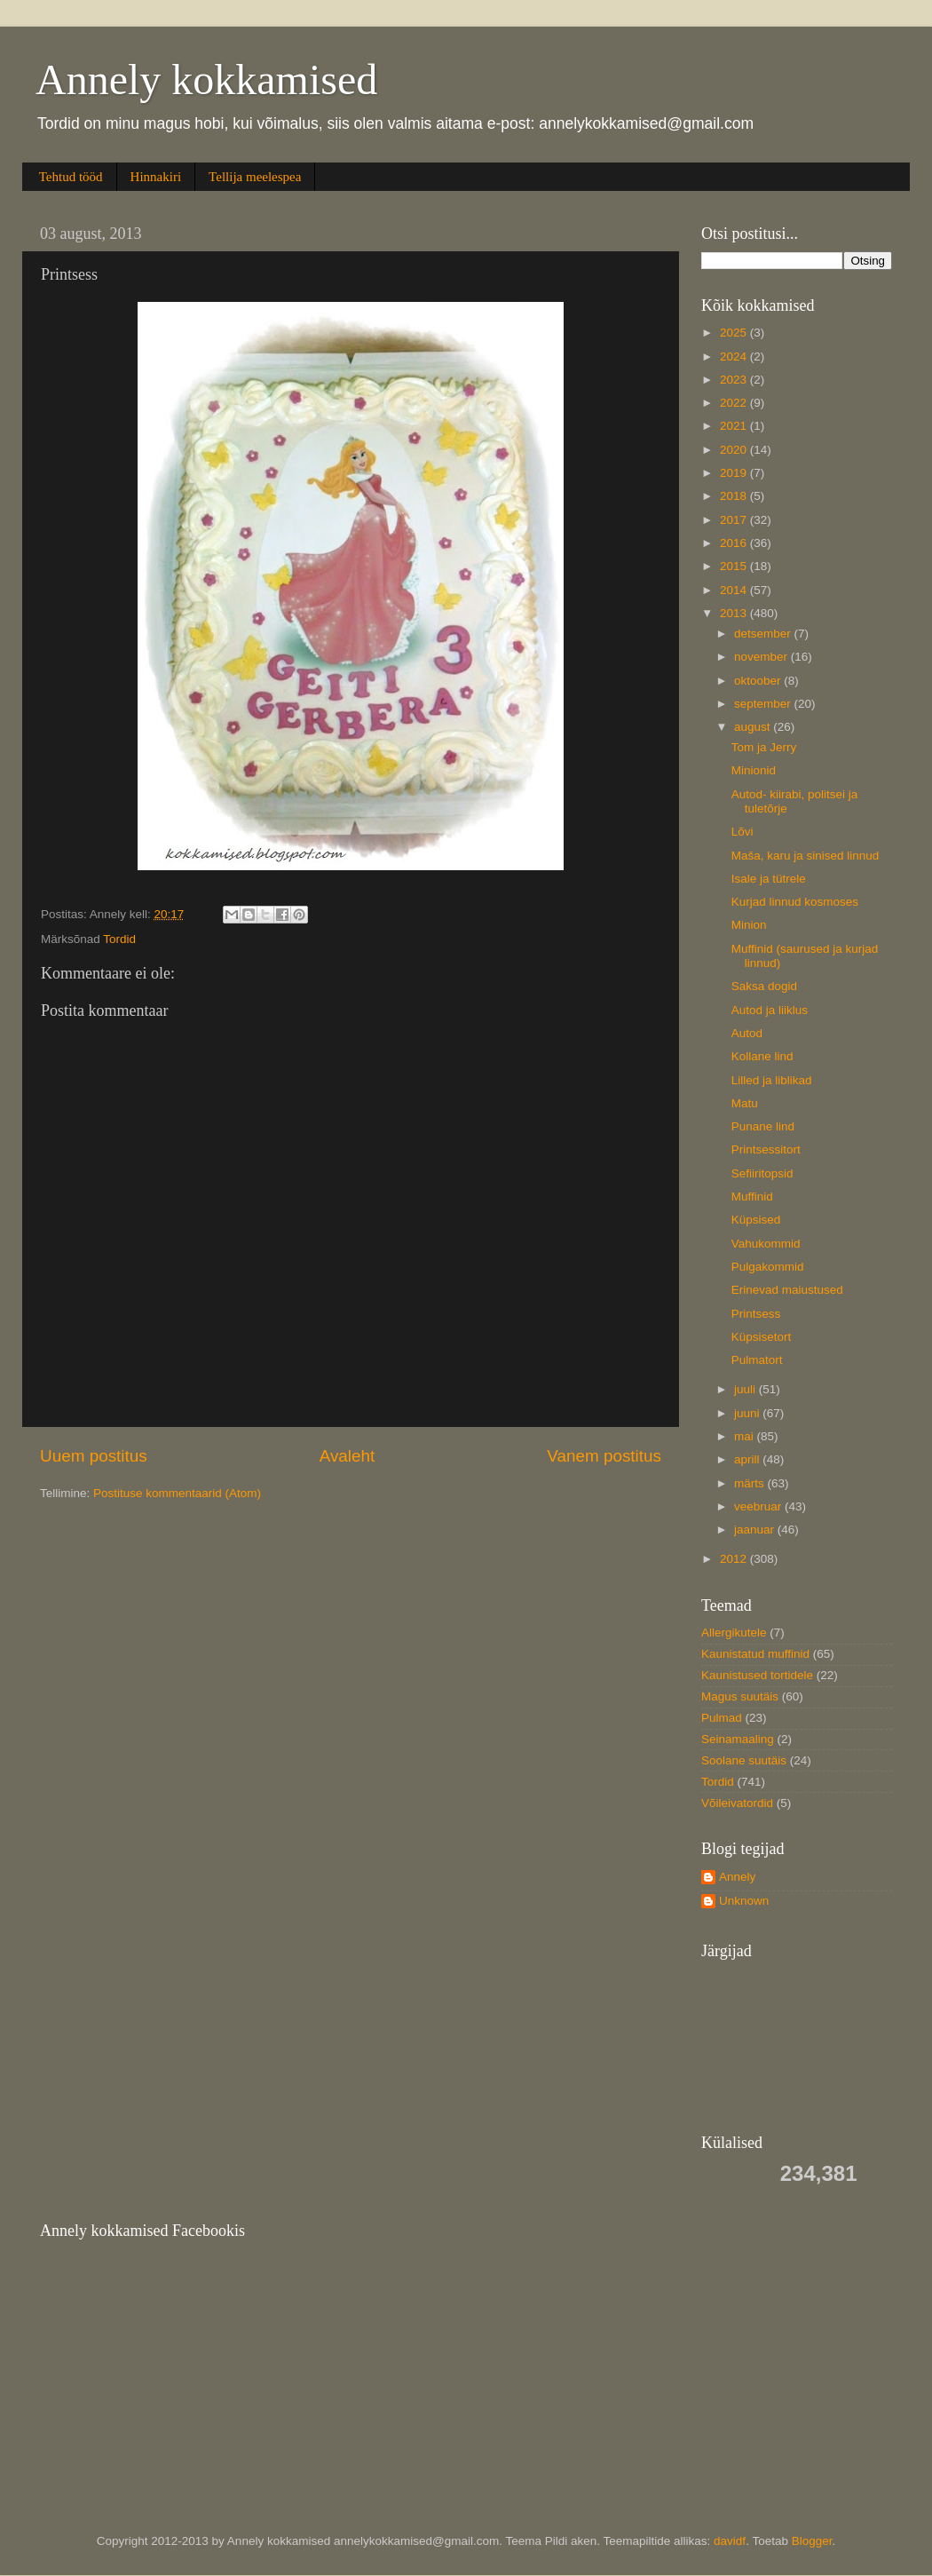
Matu (744, 1103)
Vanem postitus (604, 1456)
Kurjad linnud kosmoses (794, 901)
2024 (735, 356)
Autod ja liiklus (769, 1010)
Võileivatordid (737, 1803)
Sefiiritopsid (762, 1173)
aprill (748, 1459)
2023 (735, 379)
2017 (735, 520)
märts (751, 1483)
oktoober (759, 680)
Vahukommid (766, 1243)
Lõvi (742, 831)
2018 (735, 496)
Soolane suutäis (743, 1760)
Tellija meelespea (255, 177)
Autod (746, 1033)
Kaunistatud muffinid (755, 1654)
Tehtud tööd (71, 177)
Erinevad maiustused (787, 1289)
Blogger (812, 2541)
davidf (730, 2541)
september (764, 703)
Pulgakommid (767, 1266)
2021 (735, 425)
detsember (764, 633)
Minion (749, 924)
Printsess (756, 1313)
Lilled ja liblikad (771, 1080)
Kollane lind (762, 1056)
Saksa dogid (764, 986)
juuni (748, 1413)
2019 (735, 473)
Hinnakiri (156, 177)
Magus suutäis (739, 1696)
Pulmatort (757, 1360)
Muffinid (752, 1196)
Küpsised (756, 1219)
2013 (735, 613)
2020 (735, 449)
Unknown (744, 1900)
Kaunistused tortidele (757, 1675)
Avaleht (347, 1456)
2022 (735, 402)
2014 (735, 590)
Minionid (753, 770)
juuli (746, 1389)
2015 (735, 566)
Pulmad (721, 1717)
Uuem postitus (93, 1456)
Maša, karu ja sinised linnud (805, 855)
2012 (735, 1558)
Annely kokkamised (206, 79)
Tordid (119, 939)
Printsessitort (766, 1149)
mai (745, 1436)
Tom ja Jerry (764, 747)
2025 (735, 332)
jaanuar (756, 1529)
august (753, 726)
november (762, 656)
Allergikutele (734, 1632)
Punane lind (762, 1126)
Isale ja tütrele (768, 878)
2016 (735, 543)
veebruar (759, 1506)
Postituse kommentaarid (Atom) (177, 1493)
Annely (737, 1876)
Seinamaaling (737, 1739)
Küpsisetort (761, 1336)
